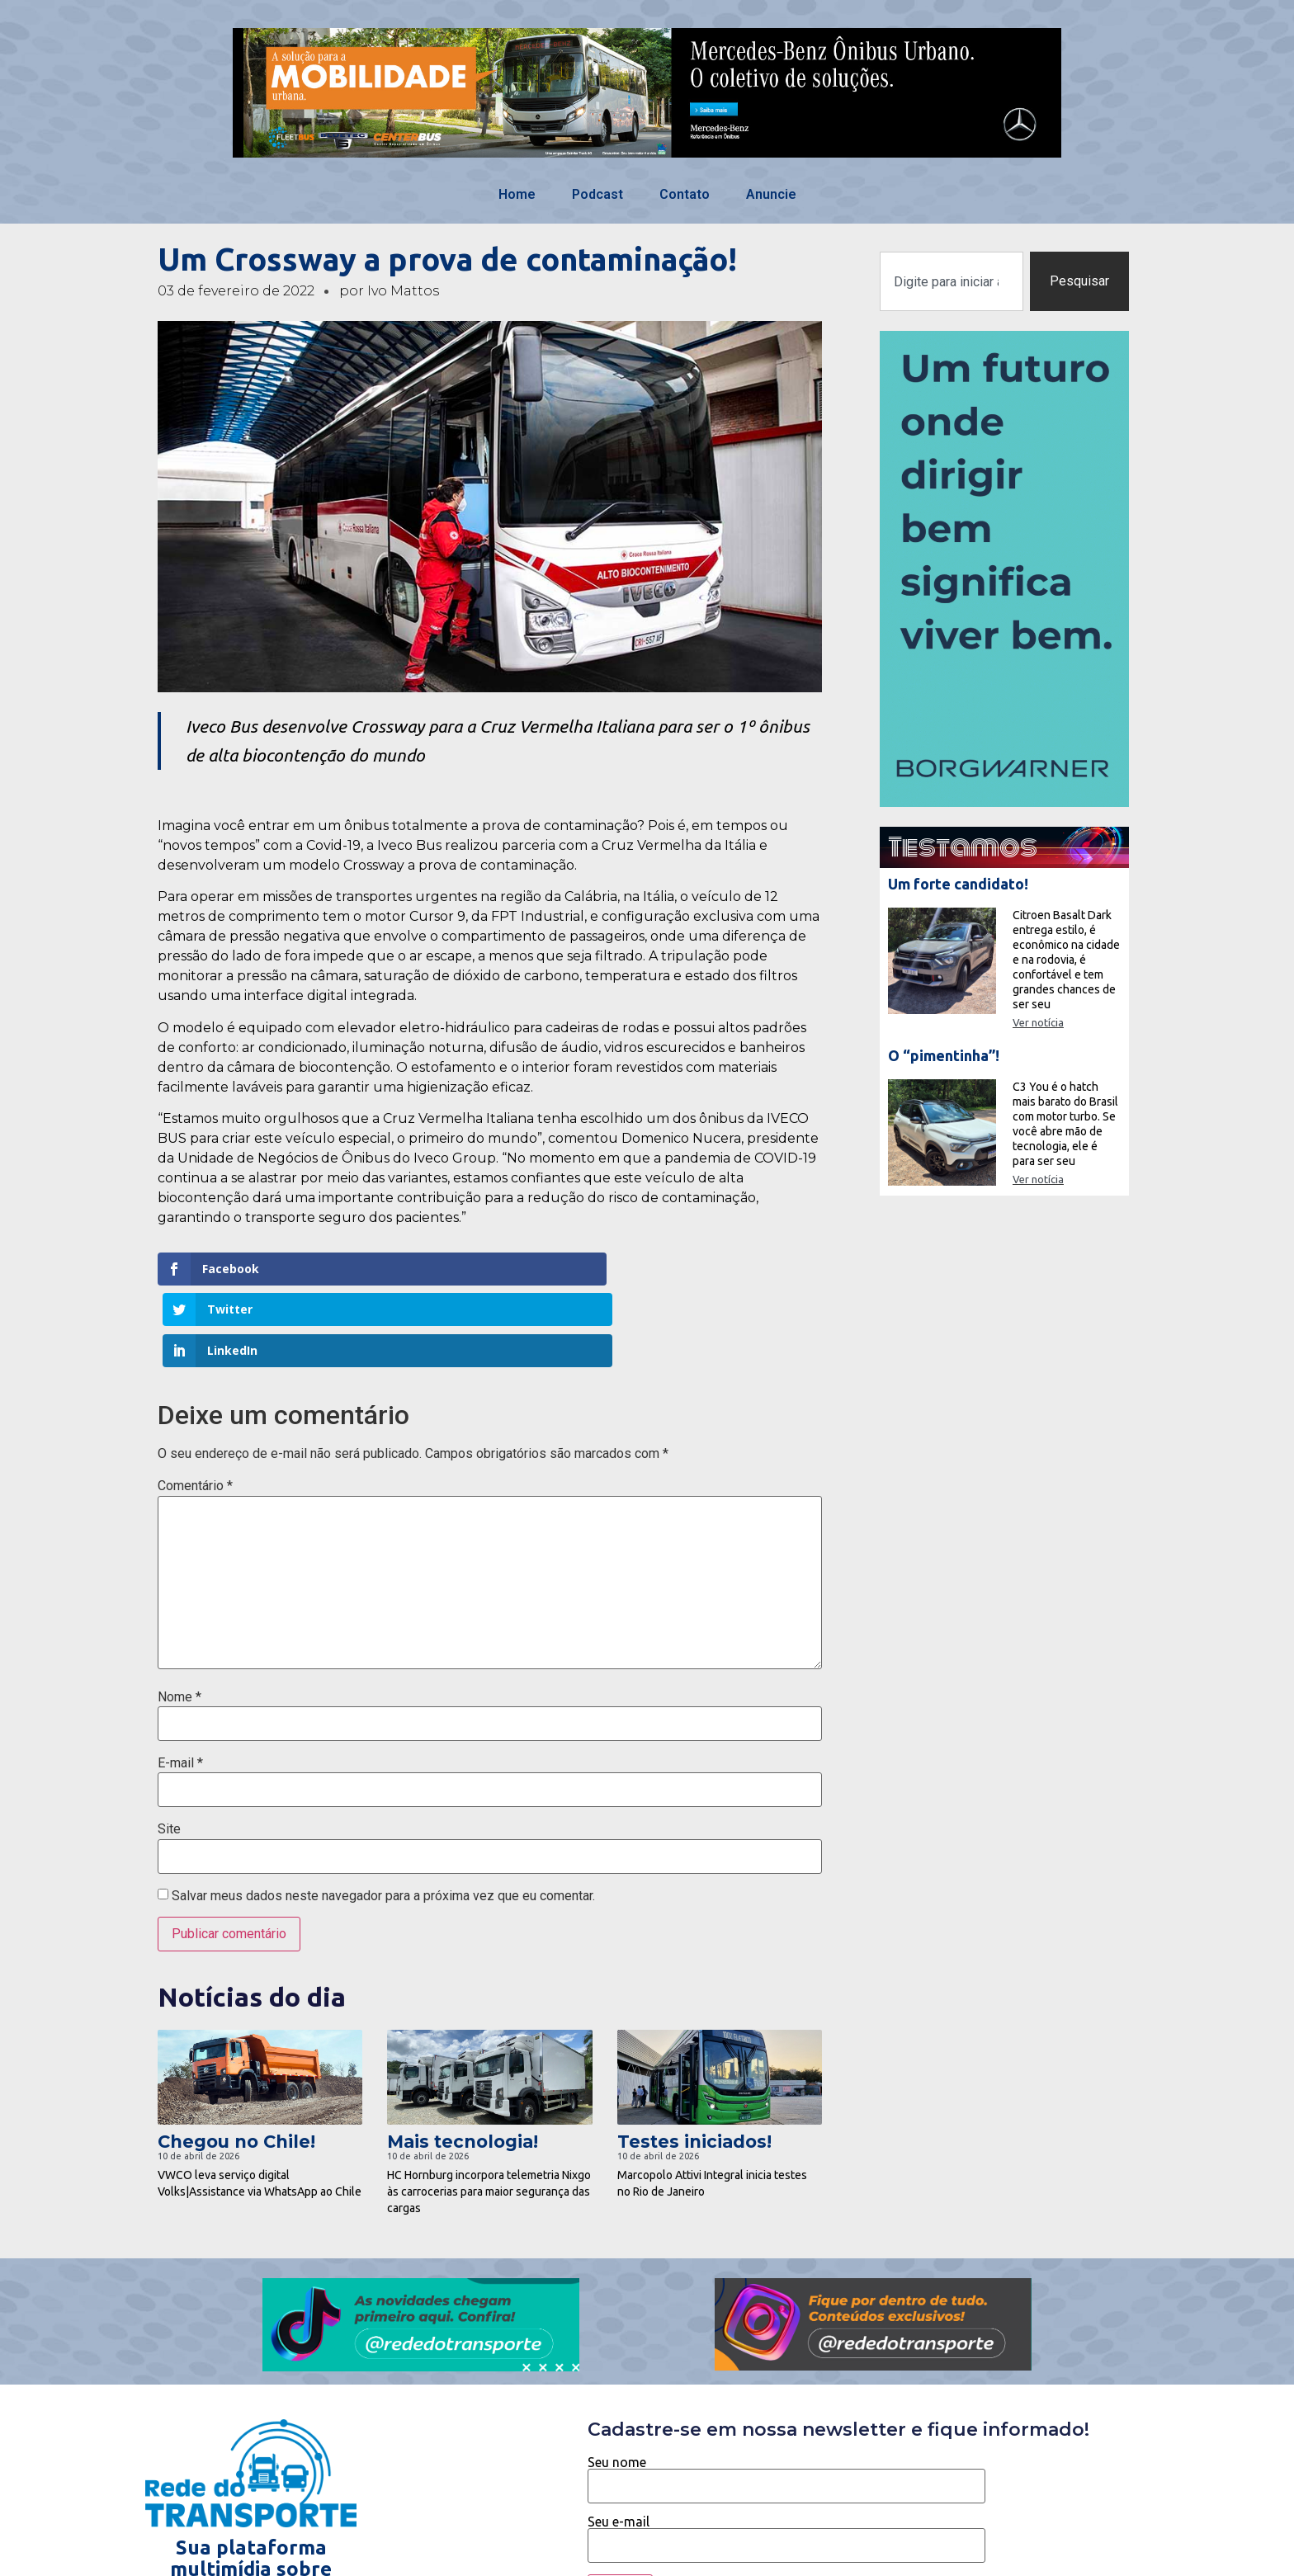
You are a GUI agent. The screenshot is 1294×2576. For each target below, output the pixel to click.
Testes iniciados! (694, 2060)
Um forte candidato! (958, 883)
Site (169, 1748)
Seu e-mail (786, 2452)
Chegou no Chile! (236, 2060)
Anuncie (771, 194)
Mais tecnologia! (462, 2060)
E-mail (180, 1682)
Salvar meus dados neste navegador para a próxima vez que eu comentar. (383, 1814)
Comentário (195, 1405)
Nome (179, 1615)
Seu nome (786, 2393)
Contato (684, 194)
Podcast (597, 194)
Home (517, 194)
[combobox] (951, 281)
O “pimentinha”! (943, 1055)
